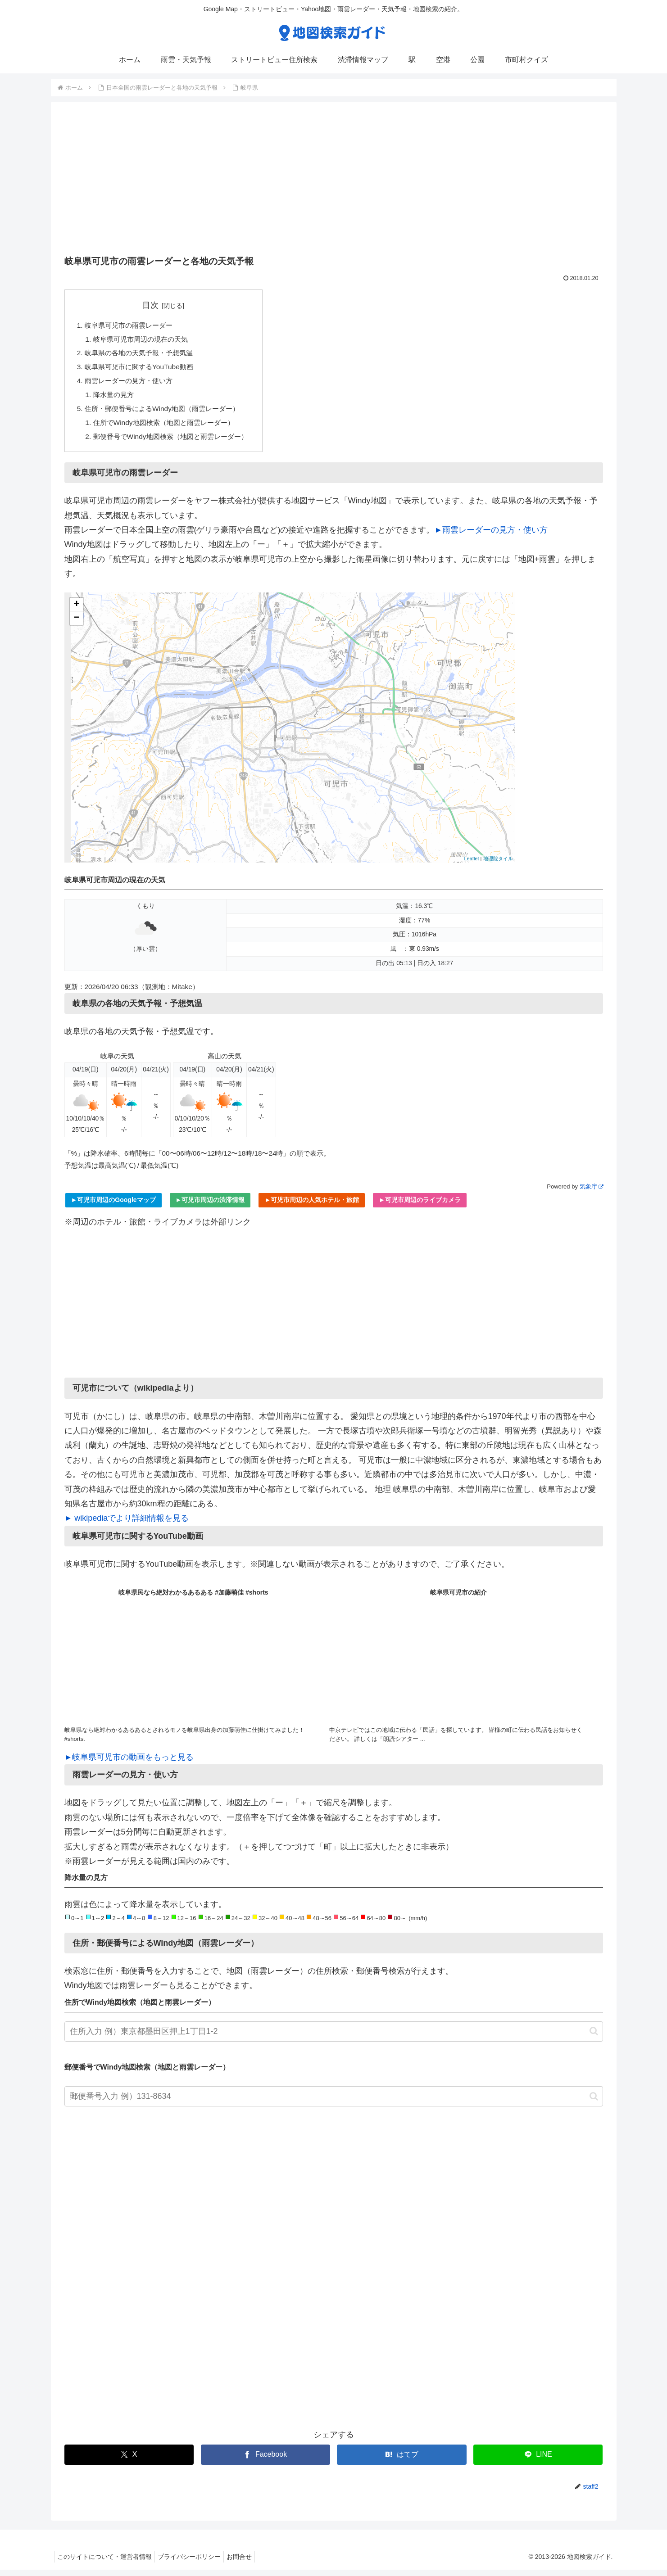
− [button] (76, 624)
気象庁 (591, 1192)
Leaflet (471, 865)
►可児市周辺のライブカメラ (420, 1205)
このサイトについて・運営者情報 (106, 2563)
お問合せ (248, 2563)
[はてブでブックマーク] (401, 2461)
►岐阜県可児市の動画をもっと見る (129, 1762)
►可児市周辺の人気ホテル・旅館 (311, 1205)
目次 (156, 305)
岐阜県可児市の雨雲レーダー (132, 325)
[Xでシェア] (129, 2461)
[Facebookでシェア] (265, 2461)
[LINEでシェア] (538, 2461)
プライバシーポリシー (195, 2563)
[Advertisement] (333, 181)
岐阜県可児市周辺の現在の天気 (144, 340)
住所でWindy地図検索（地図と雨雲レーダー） (169, 428)
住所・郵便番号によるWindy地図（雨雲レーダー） (167, 413)
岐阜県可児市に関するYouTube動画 (142, 369)
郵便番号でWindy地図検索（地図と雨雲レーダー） (176, 442)
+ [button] (76, 610)
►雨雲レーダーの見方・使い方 (491, 535)
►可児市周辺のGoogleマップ (113, 1205)
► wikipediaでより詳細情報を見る (126, 1524)
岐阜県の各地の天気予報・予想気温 (142, 355)
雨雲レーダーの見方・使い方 (132, 384)
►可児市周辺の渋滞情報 (210, 1205)
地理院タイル (498, 865)
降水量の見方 (115, 398)
